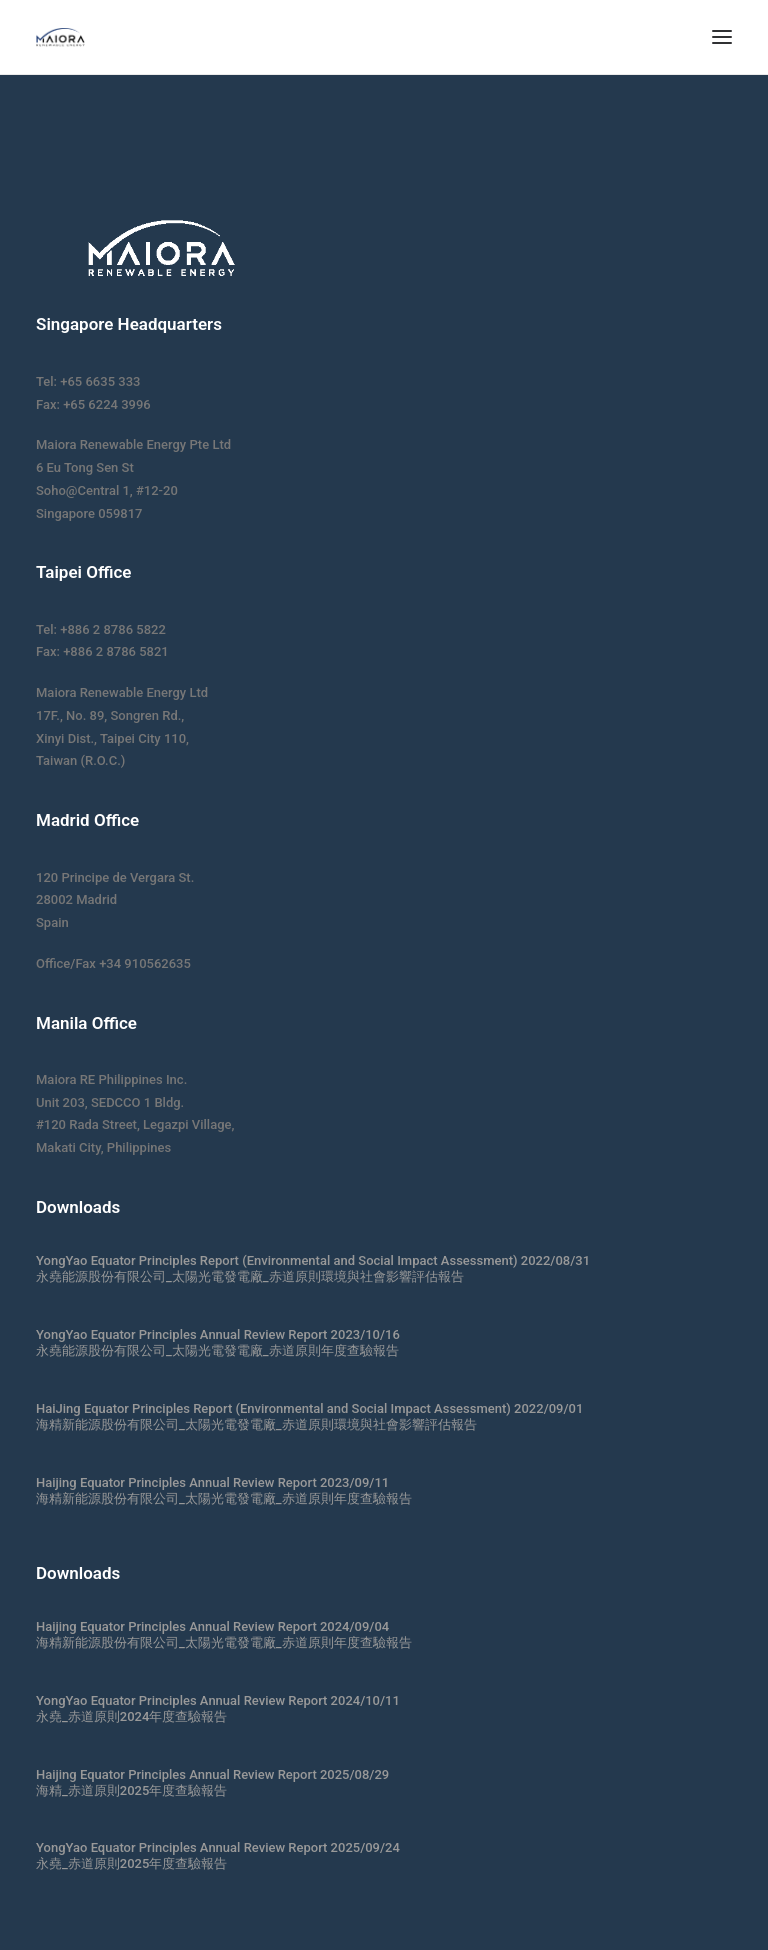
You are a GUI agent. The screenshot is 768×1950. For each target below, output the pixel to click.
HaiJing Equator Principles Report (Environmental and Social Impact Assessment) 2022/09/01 (309, 1408)
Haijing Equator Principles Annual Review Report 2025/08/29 (212, 1774)
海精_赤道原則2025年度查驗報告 (131, 1790)
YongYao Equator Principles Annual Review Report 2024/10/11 (218, 1700)
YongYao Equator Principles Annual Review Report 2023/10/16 (218, 1334)
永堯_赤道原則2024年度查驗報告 (131, 1716)
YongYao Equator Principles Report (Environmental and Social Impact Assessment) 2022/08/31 (313, 1260)
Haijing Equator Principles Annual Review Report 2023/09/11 (212, 1482)
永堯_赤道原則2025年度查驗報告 (131, 1863)
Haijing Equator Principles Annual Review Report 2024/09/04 (212, 1626)
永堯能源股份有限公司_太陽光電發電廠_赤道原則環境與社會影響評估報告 (250, 1276)
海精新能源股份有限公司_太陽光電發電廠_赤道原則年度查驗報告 (224, 1498)
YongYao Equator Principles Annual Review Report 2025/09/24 (218, 1847)
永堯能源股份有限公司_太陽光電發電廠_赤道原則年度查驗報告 (217, 1350)
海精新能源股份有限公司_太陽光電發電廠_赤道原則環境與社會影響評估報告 (256, 1424)
